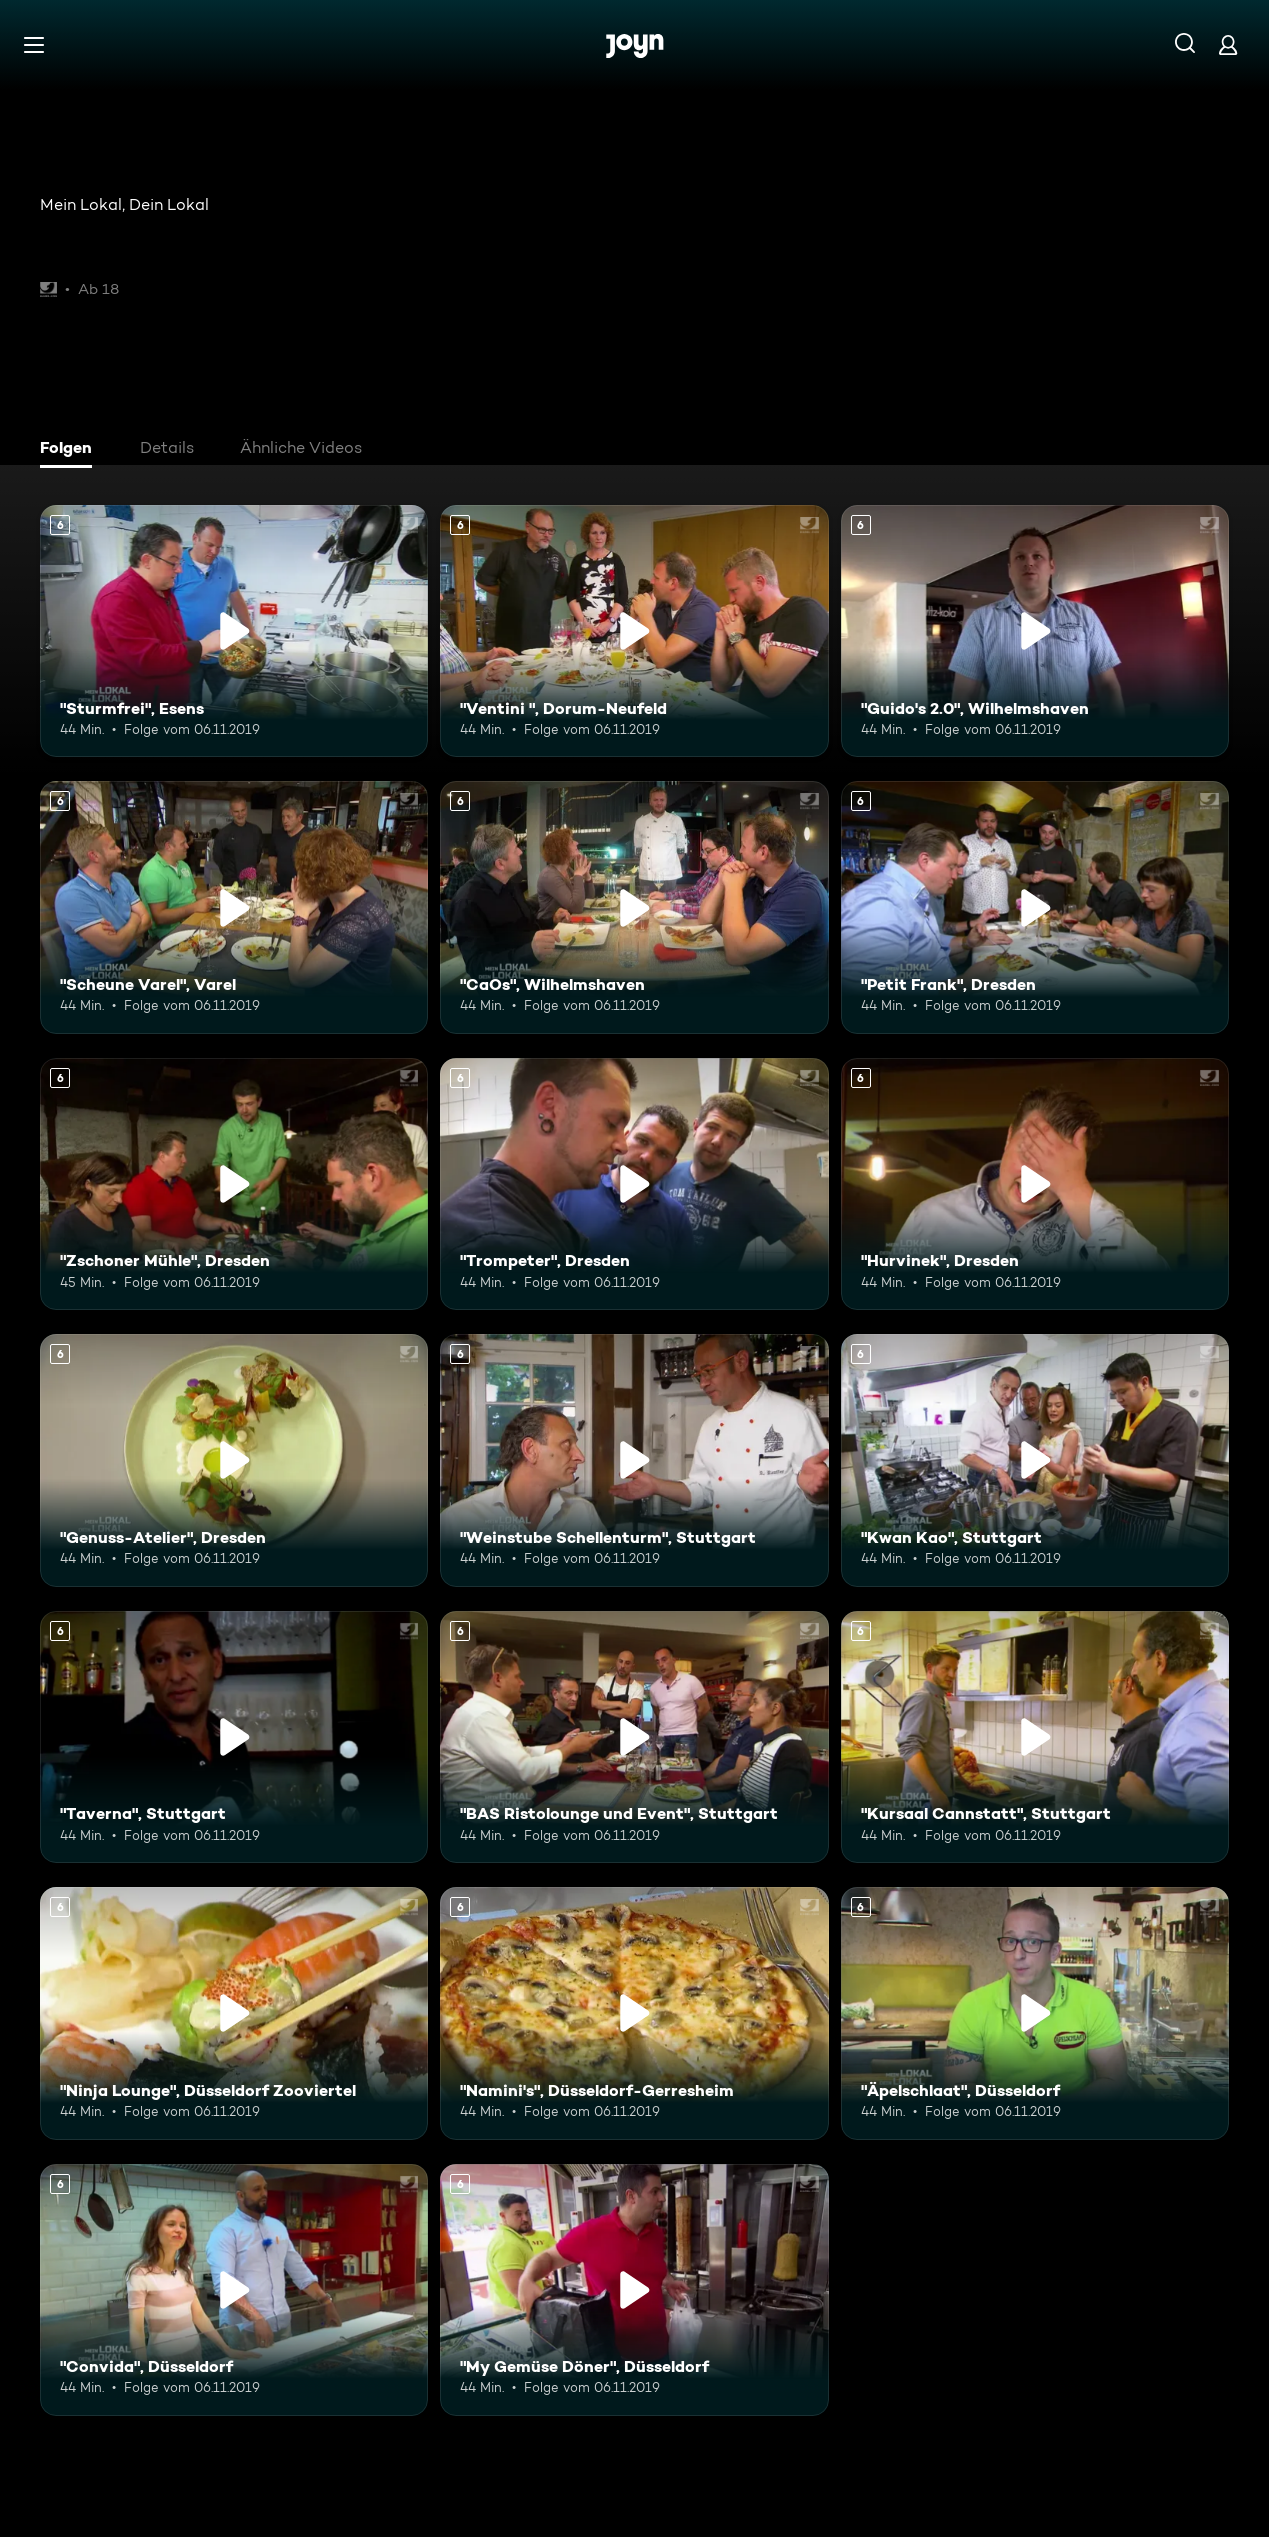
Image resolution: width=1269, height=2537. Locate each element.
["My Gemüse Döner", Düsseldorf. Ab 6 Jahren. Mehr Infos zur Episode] (634, 2290)
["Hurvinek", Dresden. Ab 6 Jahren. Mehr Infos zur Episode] (1035, 1184)
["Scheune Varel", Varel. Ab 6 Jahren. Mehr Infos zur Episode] (234, 907)
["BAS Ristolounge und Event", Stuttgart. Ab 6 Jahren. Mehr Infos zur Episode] (634, 1737)
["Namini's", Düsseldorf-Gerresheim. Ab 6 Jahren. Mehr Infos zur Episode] (634, 2013)
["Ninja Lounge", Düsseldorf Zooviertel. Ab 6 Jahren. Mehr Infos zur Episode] (234, 2013)
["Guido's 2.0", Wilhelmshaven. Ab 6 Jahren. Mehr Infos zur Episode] (1035, 631)
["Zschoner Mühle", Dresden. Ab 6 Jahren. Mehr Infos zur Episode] (234, 1184)
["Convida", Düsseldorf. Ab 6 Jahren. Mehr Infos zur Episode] (234, 2290)
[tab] (71, 450)
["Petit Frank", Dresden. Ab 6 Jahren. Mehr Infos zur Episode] (1035, 907)
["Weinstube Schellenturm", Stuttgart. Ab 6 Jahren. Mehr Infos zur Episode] (634, 1460)
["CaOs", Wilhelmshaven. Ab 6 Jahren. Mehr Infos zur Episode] (634, 907)
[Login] (1228, 44)
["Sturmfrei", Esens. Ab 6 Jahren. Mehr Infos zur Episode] (234, 631)
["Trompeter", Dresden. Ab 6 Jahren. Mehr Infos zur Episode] (634, 1184)
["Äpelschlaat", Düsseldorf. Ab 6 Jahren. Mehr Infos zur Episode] (1035, 2013)
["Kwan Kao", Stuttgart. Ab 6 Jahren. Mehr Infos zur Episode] (1035, 1460)
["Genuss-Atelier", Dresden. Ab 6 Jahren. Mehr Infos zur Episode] (234, 1460)
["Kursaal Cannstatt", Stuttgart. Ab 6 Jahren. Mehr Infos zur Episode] (1035, 1737)
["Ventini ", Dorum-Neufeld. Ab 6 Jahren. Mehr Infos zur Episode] (634, 631)
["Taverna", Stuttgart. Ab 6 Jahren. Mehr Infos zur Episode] (234, 1737)
